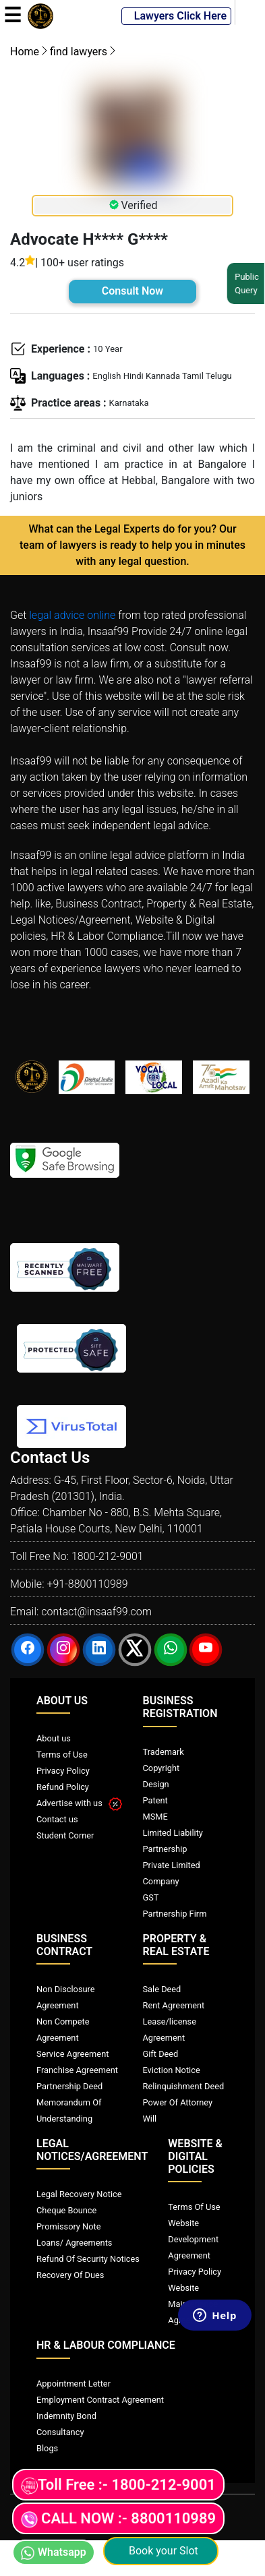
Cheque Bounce (66, 2210)
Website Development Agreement (193, 2239)
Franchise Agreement (77, 2070)
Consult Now (132, 290)
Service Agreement (72, 2054)
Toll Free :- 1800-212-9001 (118, 2485)
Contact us (57, 1819)
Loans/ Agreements (74, 2243)
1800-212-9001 (107, 1556)
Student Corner (65, 1835)
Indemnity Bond (66, 2416)
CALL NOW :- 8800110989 (118, 2519)
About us (53, 1738)
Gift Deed (161, 2054)
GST (151, 1897)
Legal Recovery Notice (78, 2194)
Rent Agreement (174, 2005)
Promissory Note (68, 2226)
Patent (155, 1800)
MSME (155, 1816)
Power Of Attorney (178, 2102)
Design (156, 1784)
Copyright (161, 1768)
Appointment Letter (73, 2383)
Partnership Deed (69, 2086)
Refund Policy (62, 1787)
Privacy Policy (63, 1771)
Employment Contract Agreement (100, 2400)
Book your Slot (160, 2550)
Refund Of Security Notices (88, 2259)
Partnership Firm (175, 1914)
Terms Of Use (194, 2207)
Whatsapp (53, 2553)
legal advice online (72, 615)
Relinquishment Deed (184, 2086)
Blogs (47, 2448)
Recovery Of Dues (70, 2275)
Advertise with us (79, 1803)
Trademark (163, 1752)
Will (150, 2119)
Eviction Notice (171, 2070)
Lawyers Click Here (176, 15)
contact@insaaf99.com (96, 1611)
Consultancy (60, 2432)
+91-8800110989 (87, 1584)
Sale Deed (162, 1989)
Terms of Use (62, 1754)
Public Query (244, 283)
